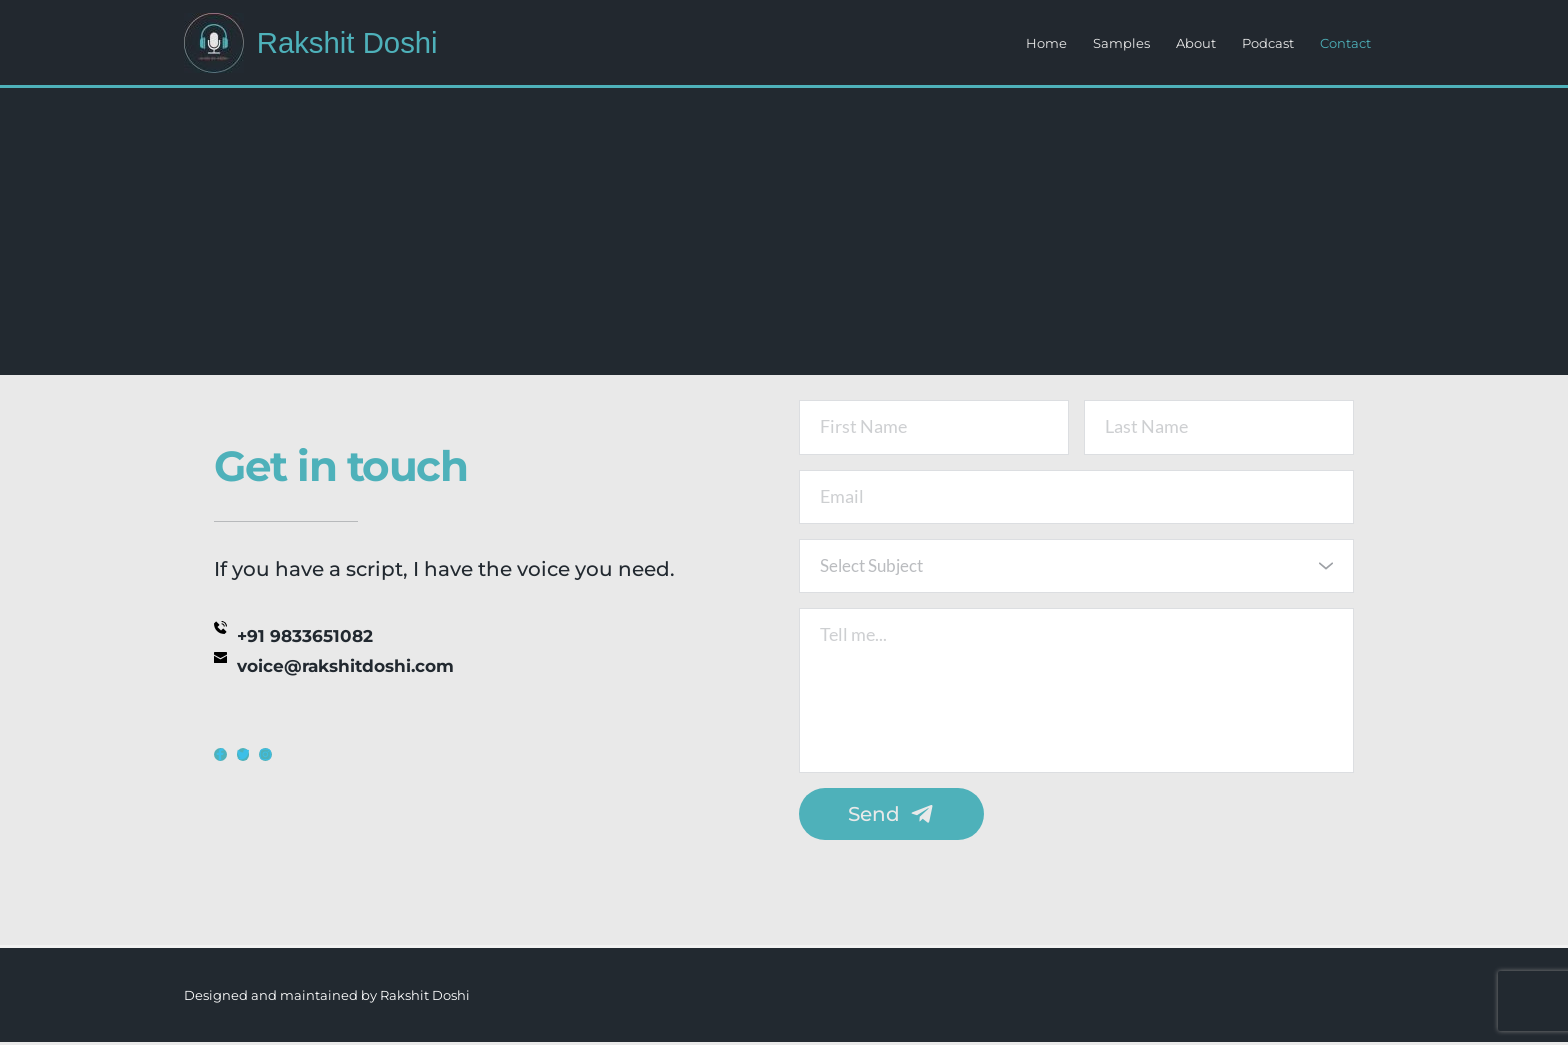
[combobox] (1076, 568)
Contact (1345, 43)
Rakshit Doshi (349, 42)
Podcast (1268, 43)
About (1196, 43)
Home (1046, 43)
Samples (1121, 43)
